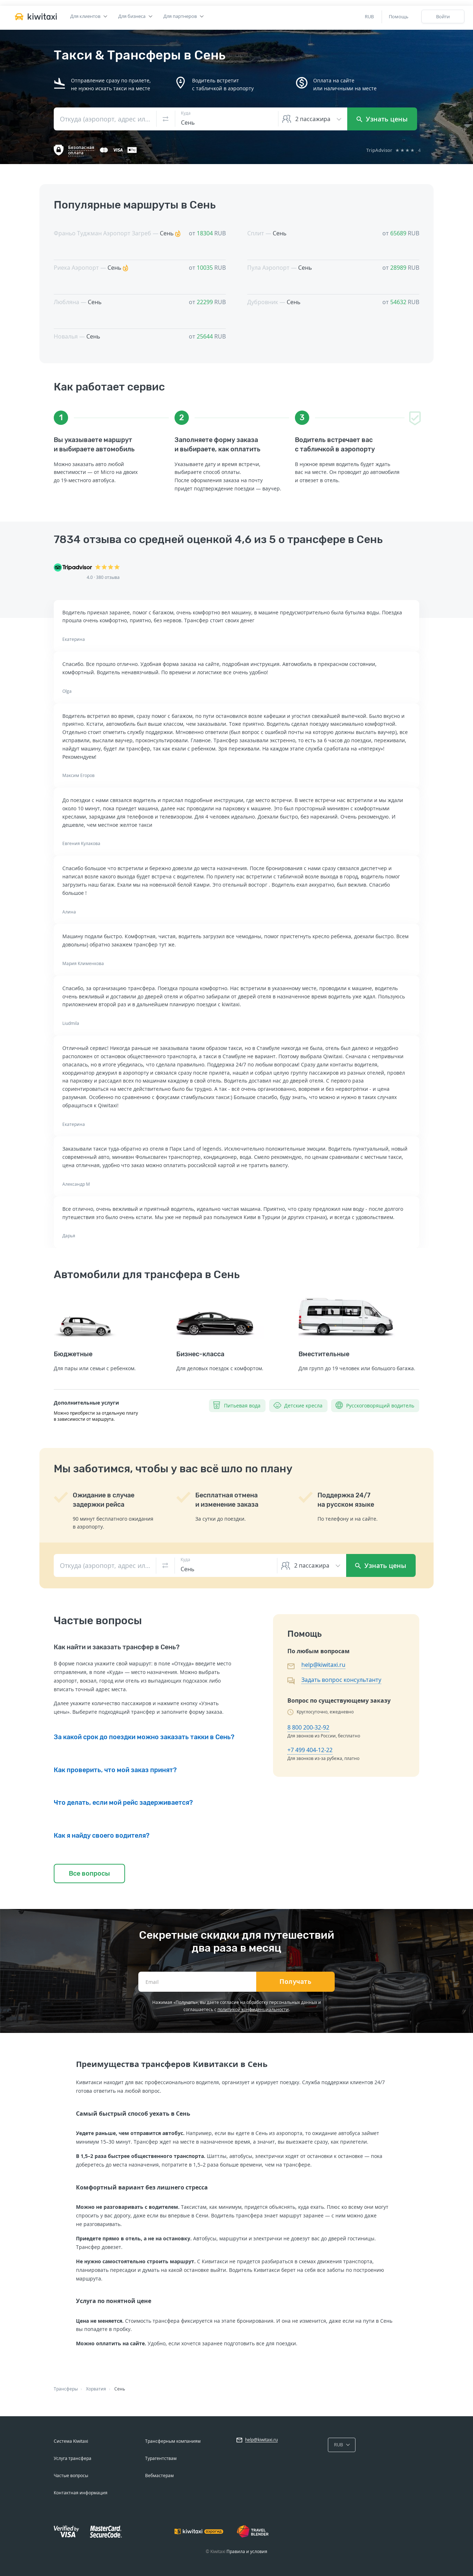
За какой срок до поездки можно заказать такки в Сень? (144, 1737)
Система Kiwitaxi (71, 2441)
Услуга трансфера (72, 2458)
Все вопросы (89, 1873)
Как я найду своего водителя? (101, 1835)
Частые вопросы (71, 2475)
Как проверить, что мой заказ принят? (115, 1770)
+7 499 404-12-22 (310, 1750)
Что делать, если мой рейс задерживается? (123, 1803)
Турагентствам (161, 2458)
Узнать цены (382, 119)
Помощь (398, 16)
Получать (295, 1982)
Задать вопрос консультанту (341, 1680)
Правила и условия (246, 2551)
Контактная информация (81, 2493)
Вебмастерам (159, 2475)
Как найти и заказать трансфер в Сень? (117, 1647)
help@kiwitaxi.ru (323, 1665)
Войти (443, 16)
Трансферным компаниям (173, 2441)
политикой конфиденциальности (253, 2009)
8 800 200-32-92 (308, 1727)
